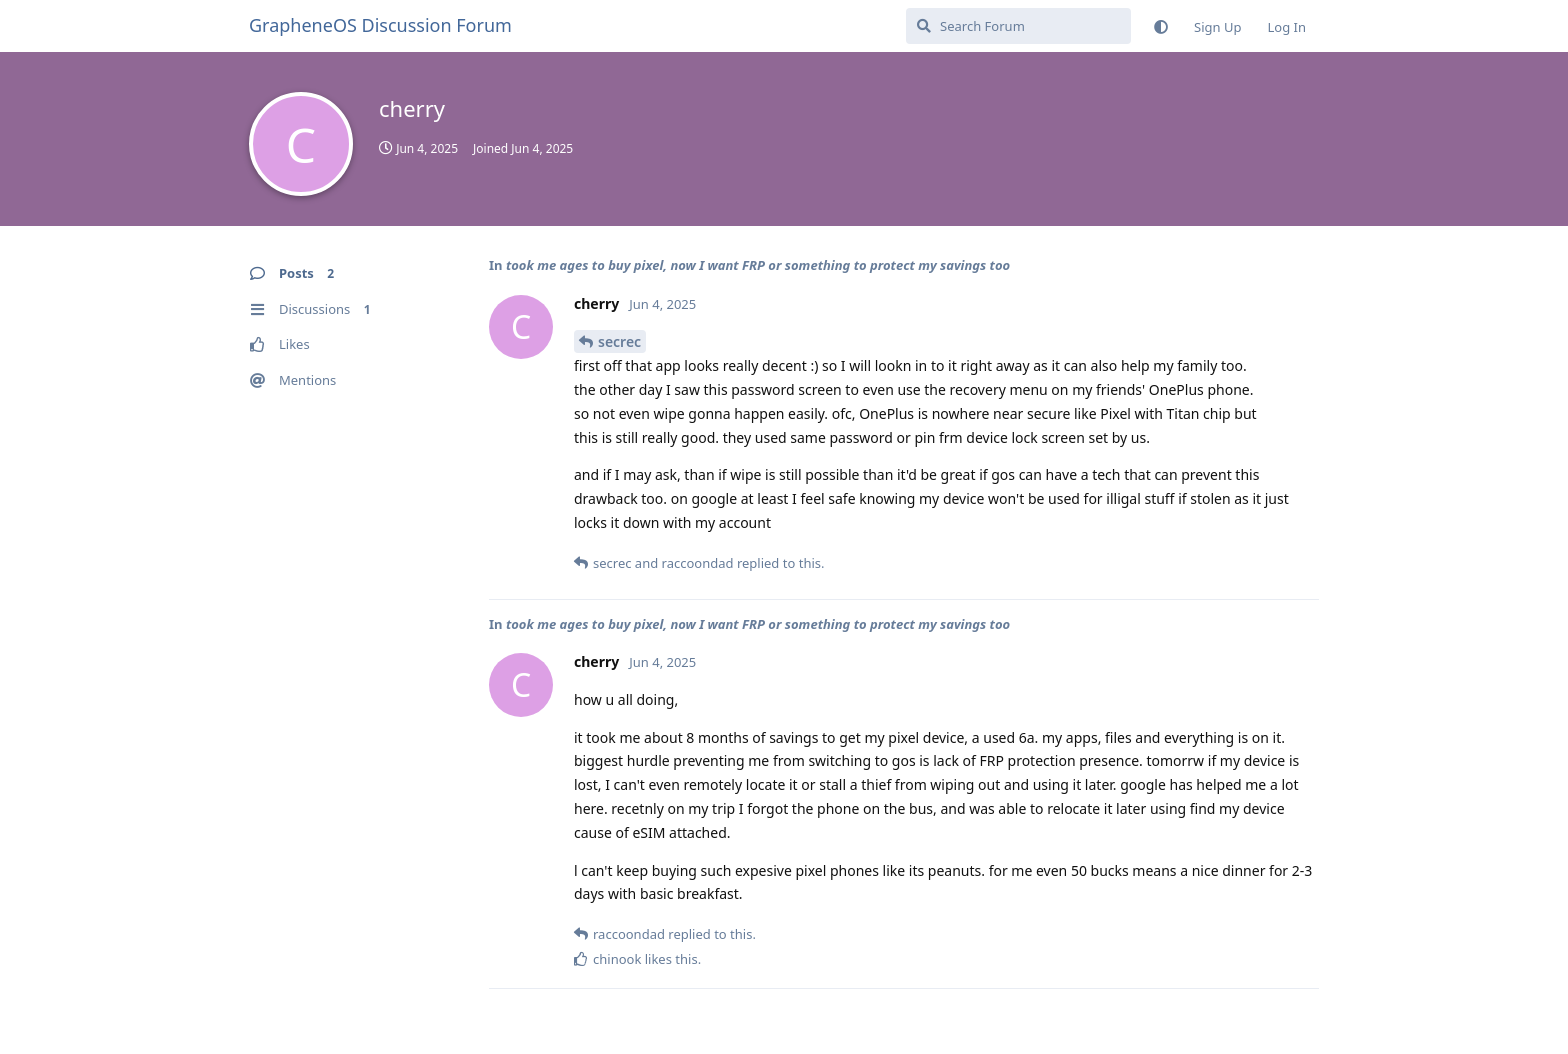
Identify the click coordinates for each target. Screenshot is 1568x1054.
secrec (619, 341)
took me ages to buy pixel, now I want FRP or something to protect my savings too (758, 265)
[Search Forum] (1018, 26)
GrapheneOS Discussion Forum (380, 25)
